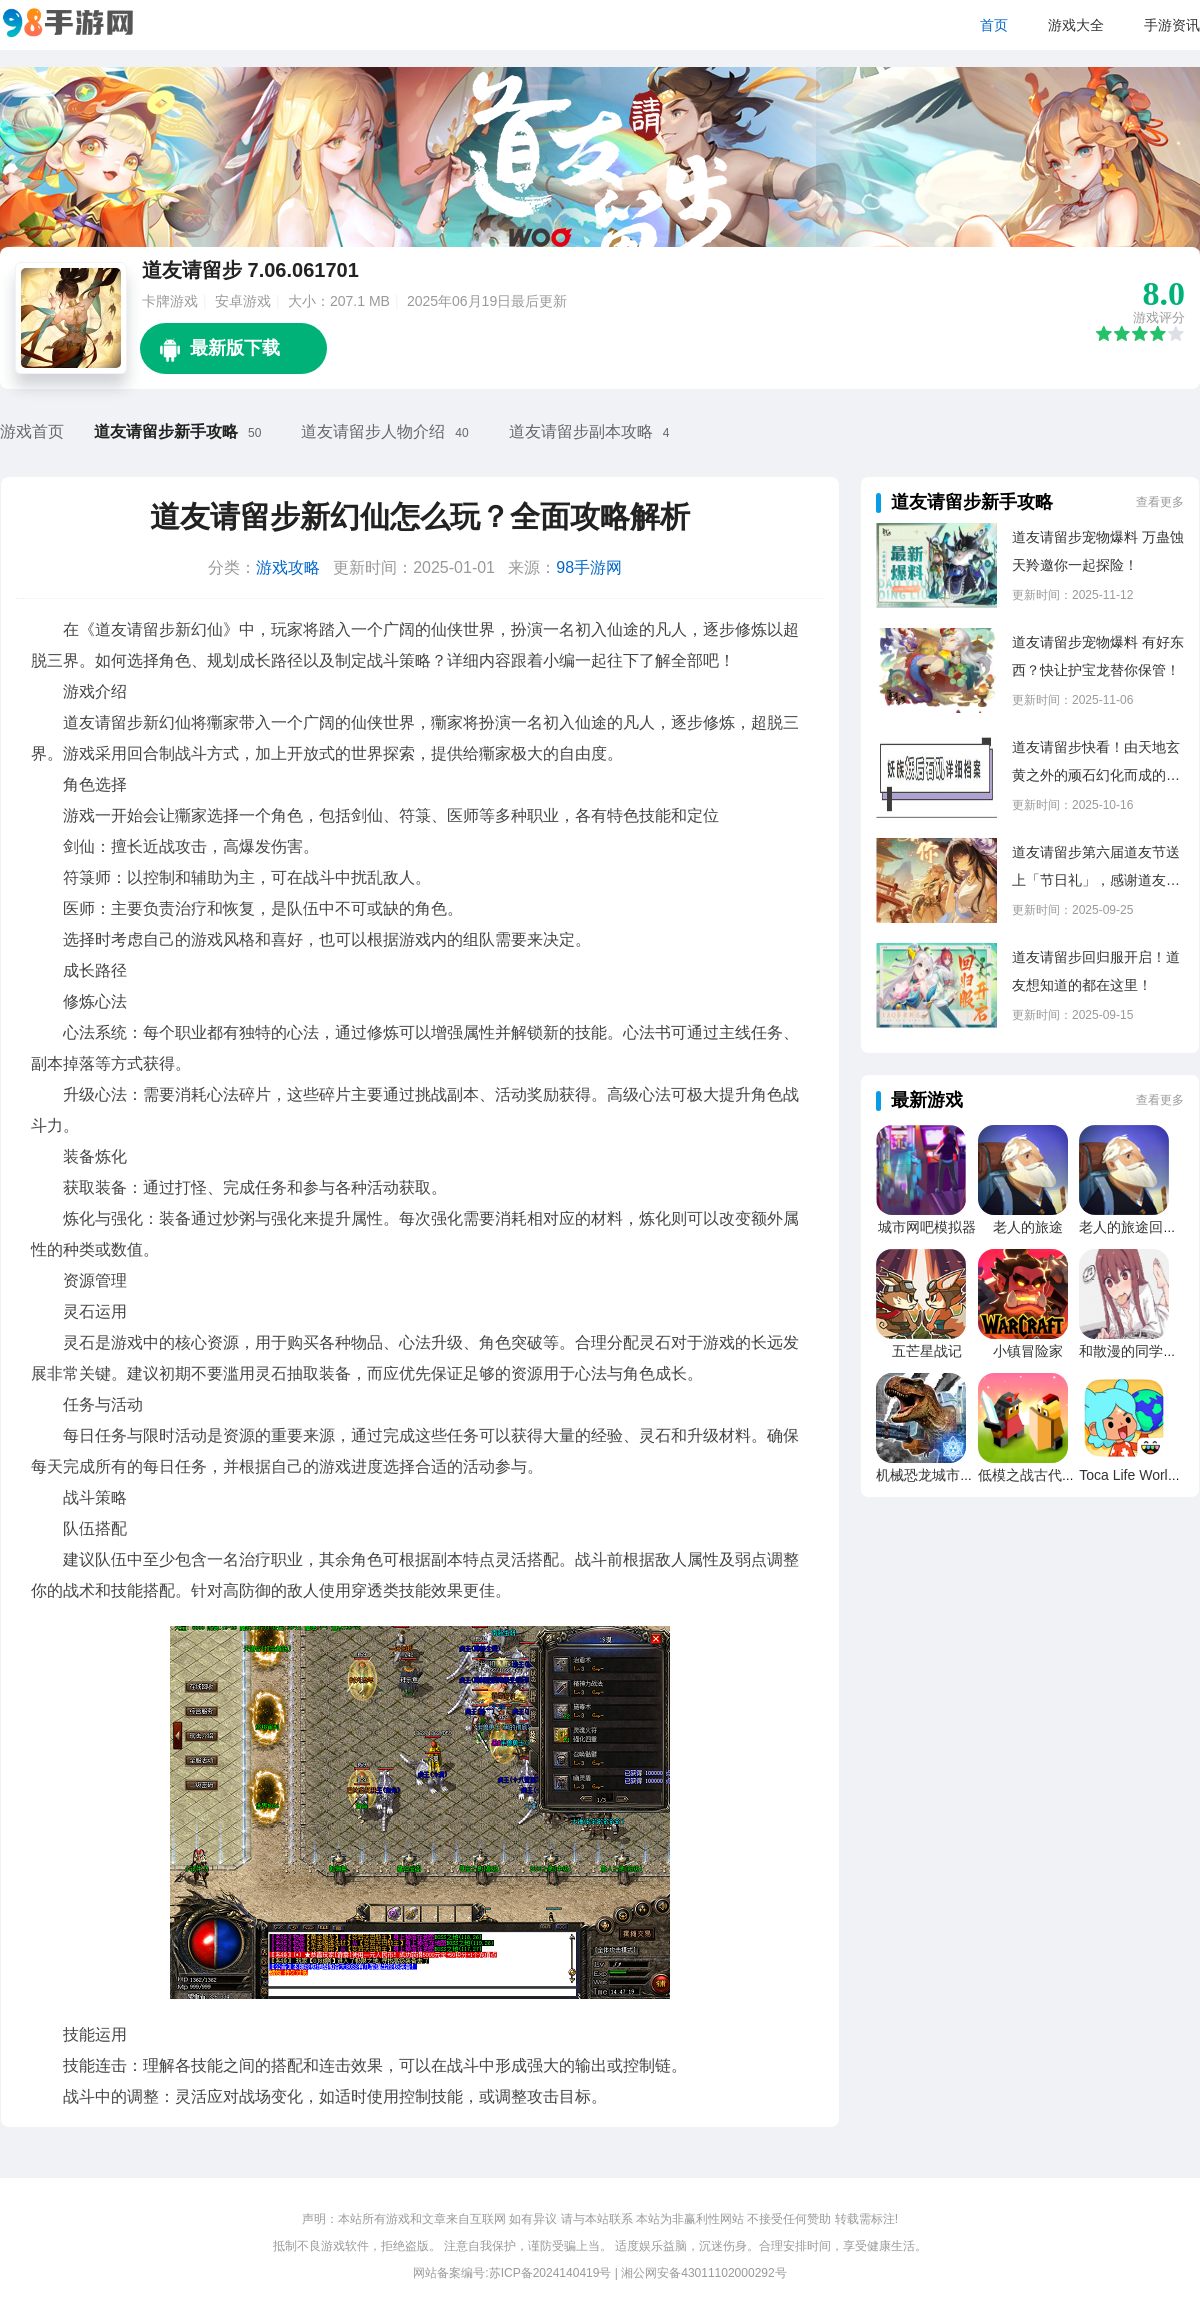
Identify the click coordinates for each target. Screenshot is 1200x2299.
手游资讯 (1172, 25)
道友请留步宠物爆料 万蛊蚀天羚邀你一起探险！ (1098, 551)
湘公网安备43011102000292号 (703, 2273)
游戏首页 (32, 431)
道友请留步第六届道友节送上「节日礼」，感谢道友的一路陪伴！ (1096, 869)
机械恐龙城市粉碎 (932, 1475)
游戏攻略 (288, 567)
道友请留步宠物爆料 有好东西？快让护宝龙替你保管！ (1098, 656)
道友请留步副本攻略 (581, 431)
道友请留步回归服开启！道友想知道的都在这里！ (1096, 971)
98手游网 (589, 567)
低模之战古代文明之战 (1048, 1475)
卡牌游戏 (170, 301)
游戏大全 (1076, 25)
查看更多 (1160, 502)
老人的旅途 (1028, 1227)
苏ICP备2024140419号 (550, 2273)
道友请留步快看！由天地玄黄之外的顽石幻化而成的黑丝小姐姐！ (1096, 764)
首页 (994, 25)
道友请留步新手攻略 (166, 431)
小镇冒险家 (1028, 1351)
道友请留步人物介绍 (373, 431)
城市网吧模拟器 (927, 1227)
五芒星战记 (927, 1351)
